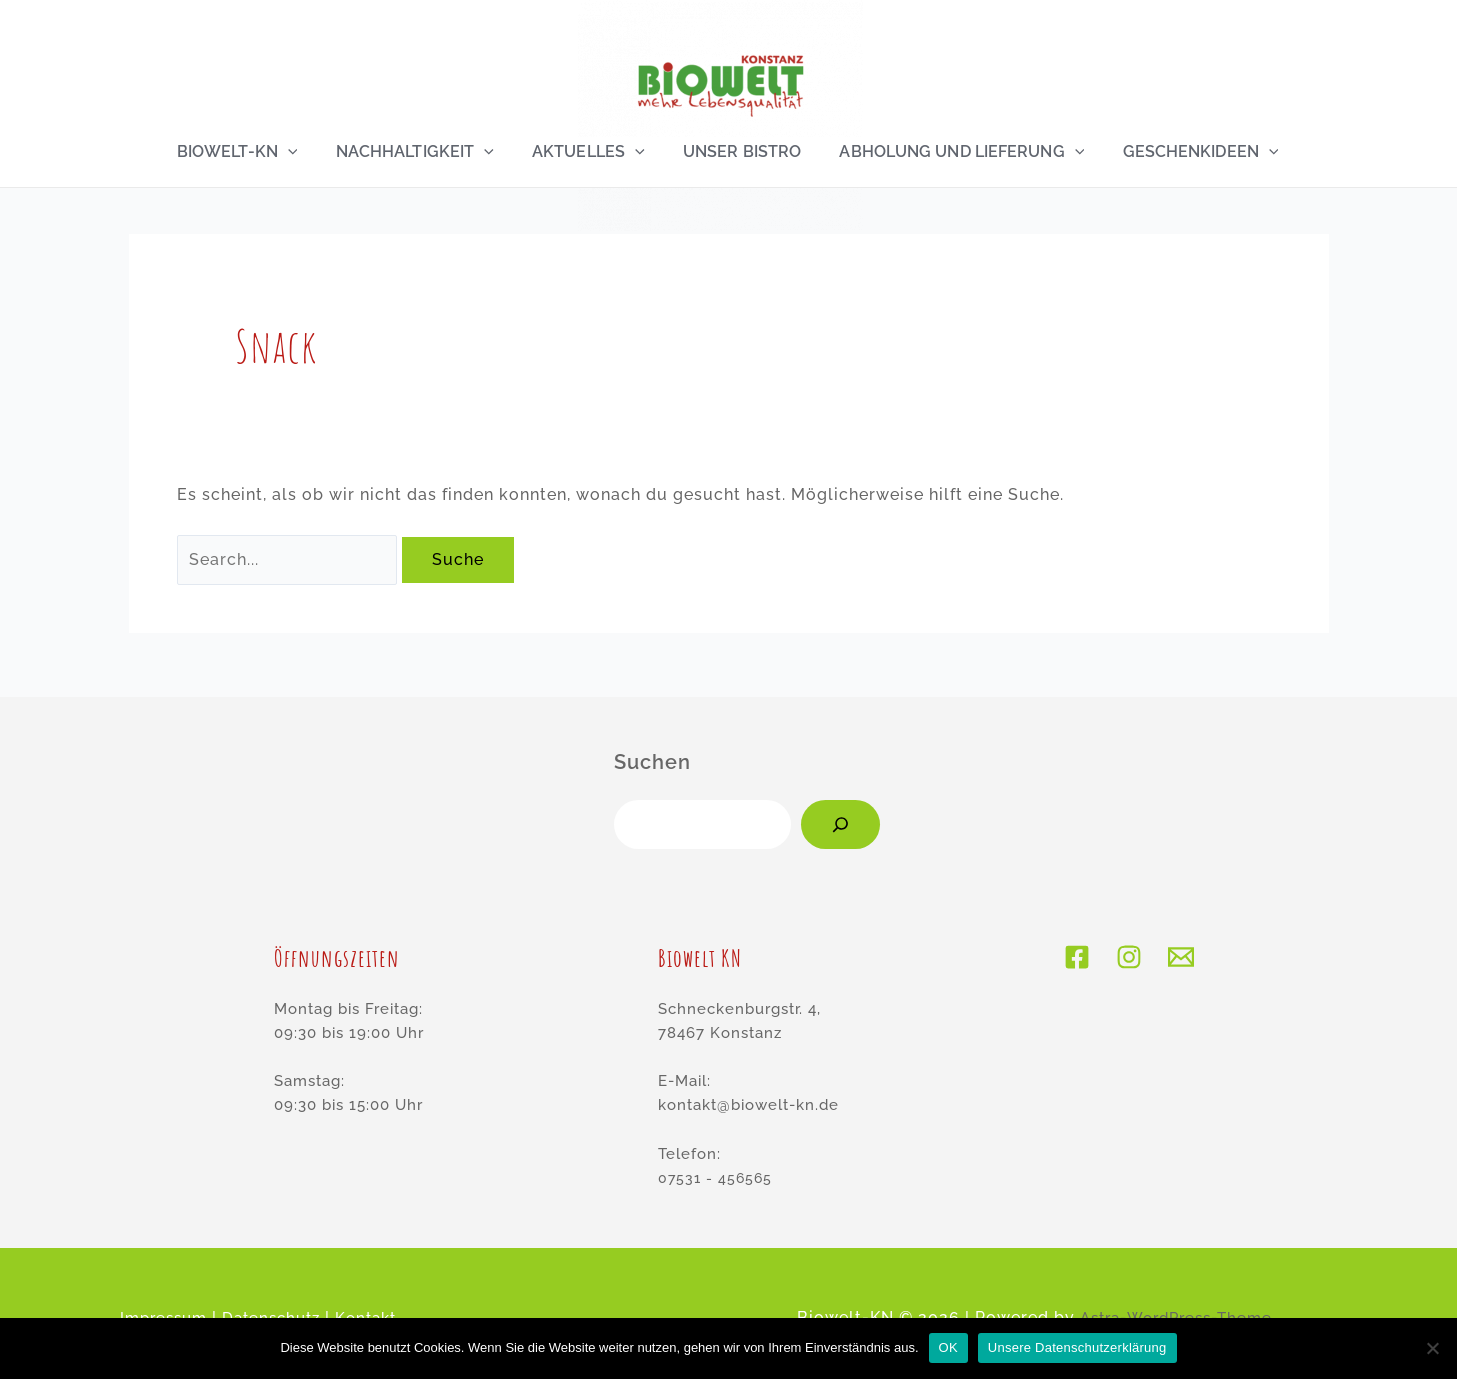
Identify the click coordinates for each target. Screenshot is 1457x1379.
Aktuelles (588, 152)
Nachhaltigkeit (417, 152)
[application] (293, 152)
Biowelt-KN (242, 152)
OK (948, 1347)
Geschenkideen (1194, 152)
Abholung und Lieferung (957, 152)
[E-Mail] (1181, 958)
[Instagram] (1129, 958)
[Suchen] (840, 824)
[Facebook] (1077, 958)
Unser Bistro (740, 152)
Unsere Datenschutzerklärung (1077, 1347)
